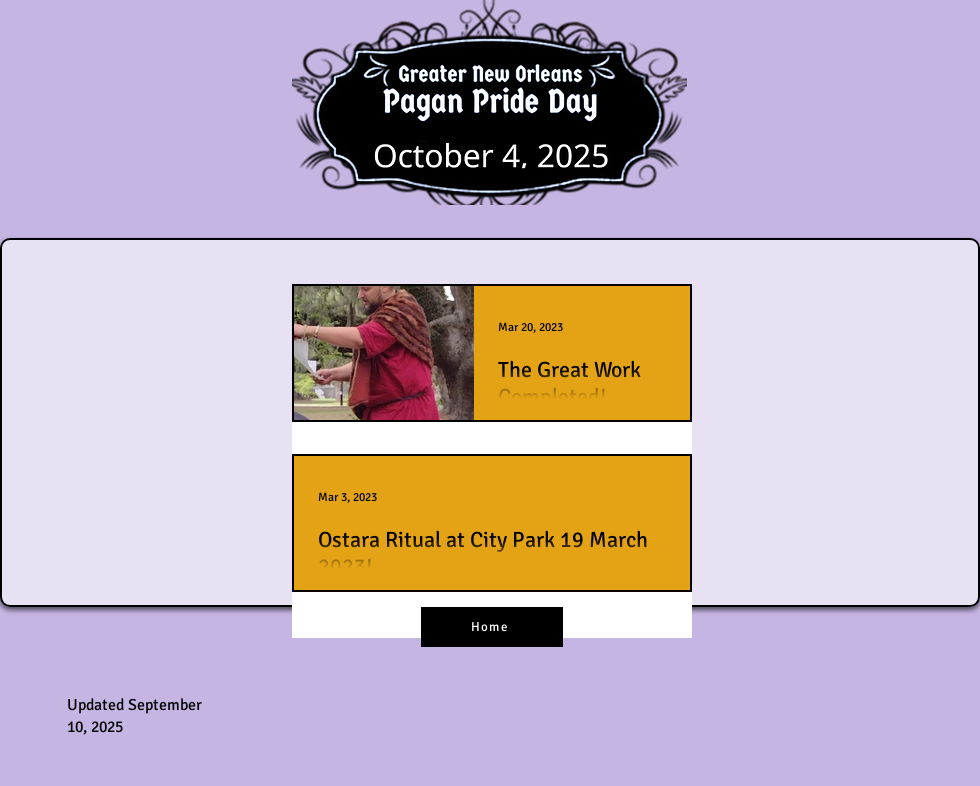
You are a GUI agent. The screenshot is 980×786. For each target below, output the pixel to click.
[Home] (492, 627)
